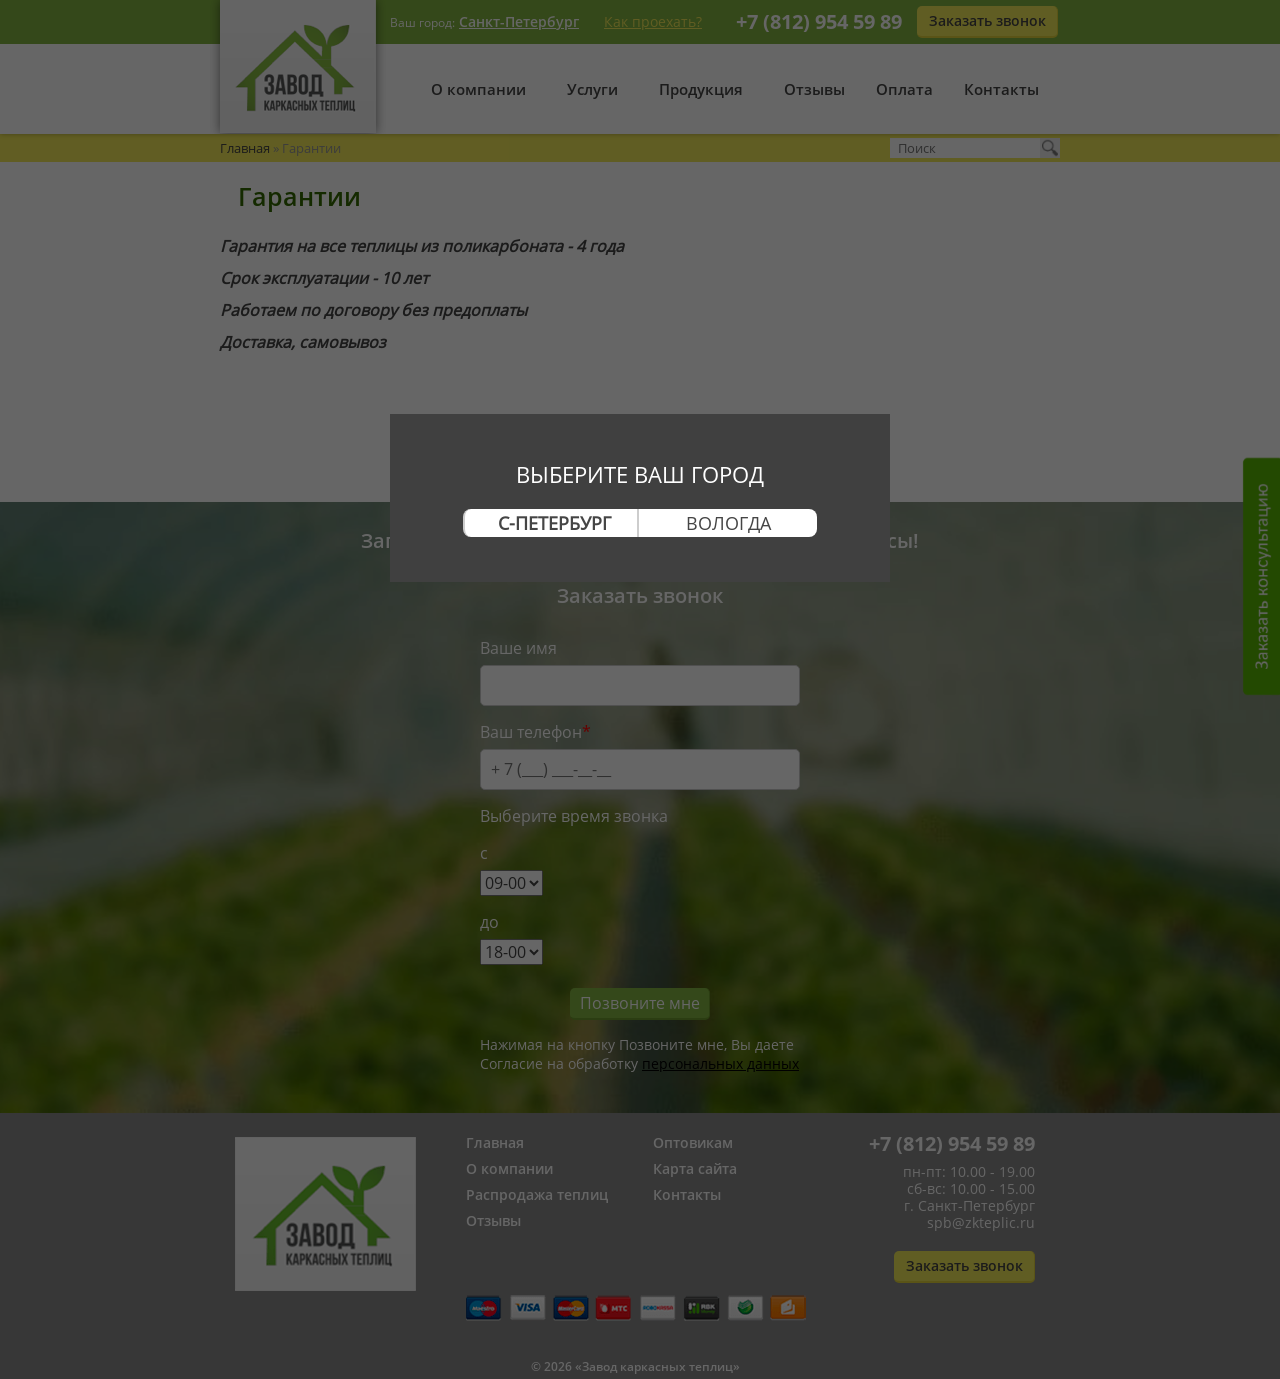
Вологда (728, 523)
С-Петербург (554, 523)
